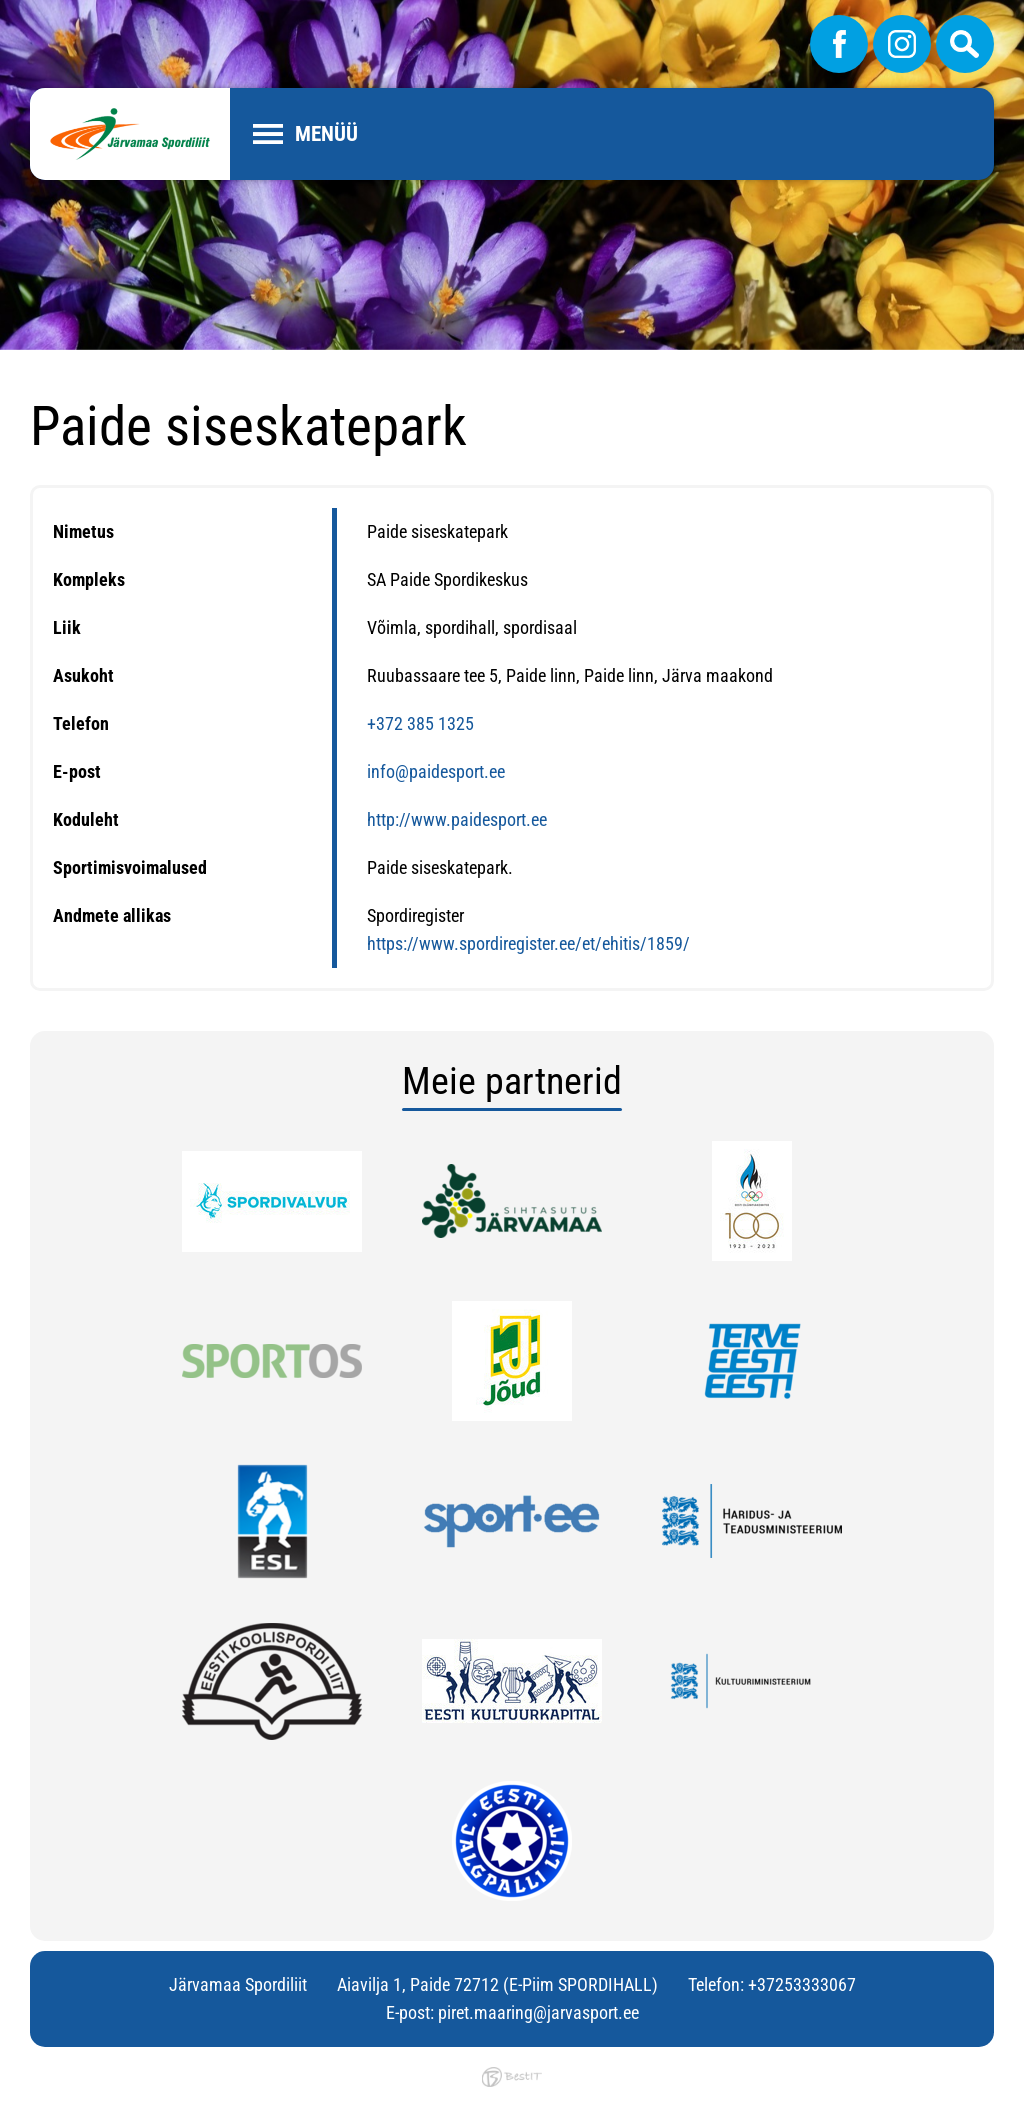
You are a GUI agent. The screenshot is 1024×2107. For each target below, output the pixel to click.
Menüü (326, 134)
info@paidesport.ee (436, 771)
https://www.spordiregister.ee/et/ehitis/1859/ (528, 943)
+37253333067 (802, 1984)
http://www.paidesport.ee (457, 819)
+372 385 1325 (420, 723)
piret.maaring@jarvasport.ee (538, 2012)
